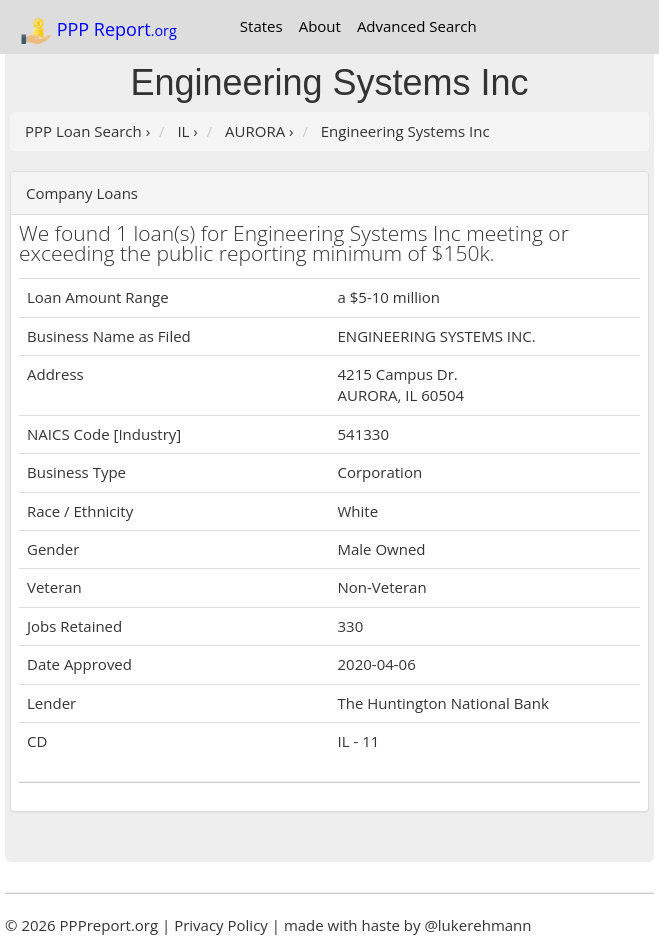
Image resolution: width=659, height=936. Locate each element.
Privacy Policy (221, 925)
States (261, 26)
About (320, 26)
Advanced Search (417, 26)
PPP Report (98, 31)
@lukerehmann (477, 925)
